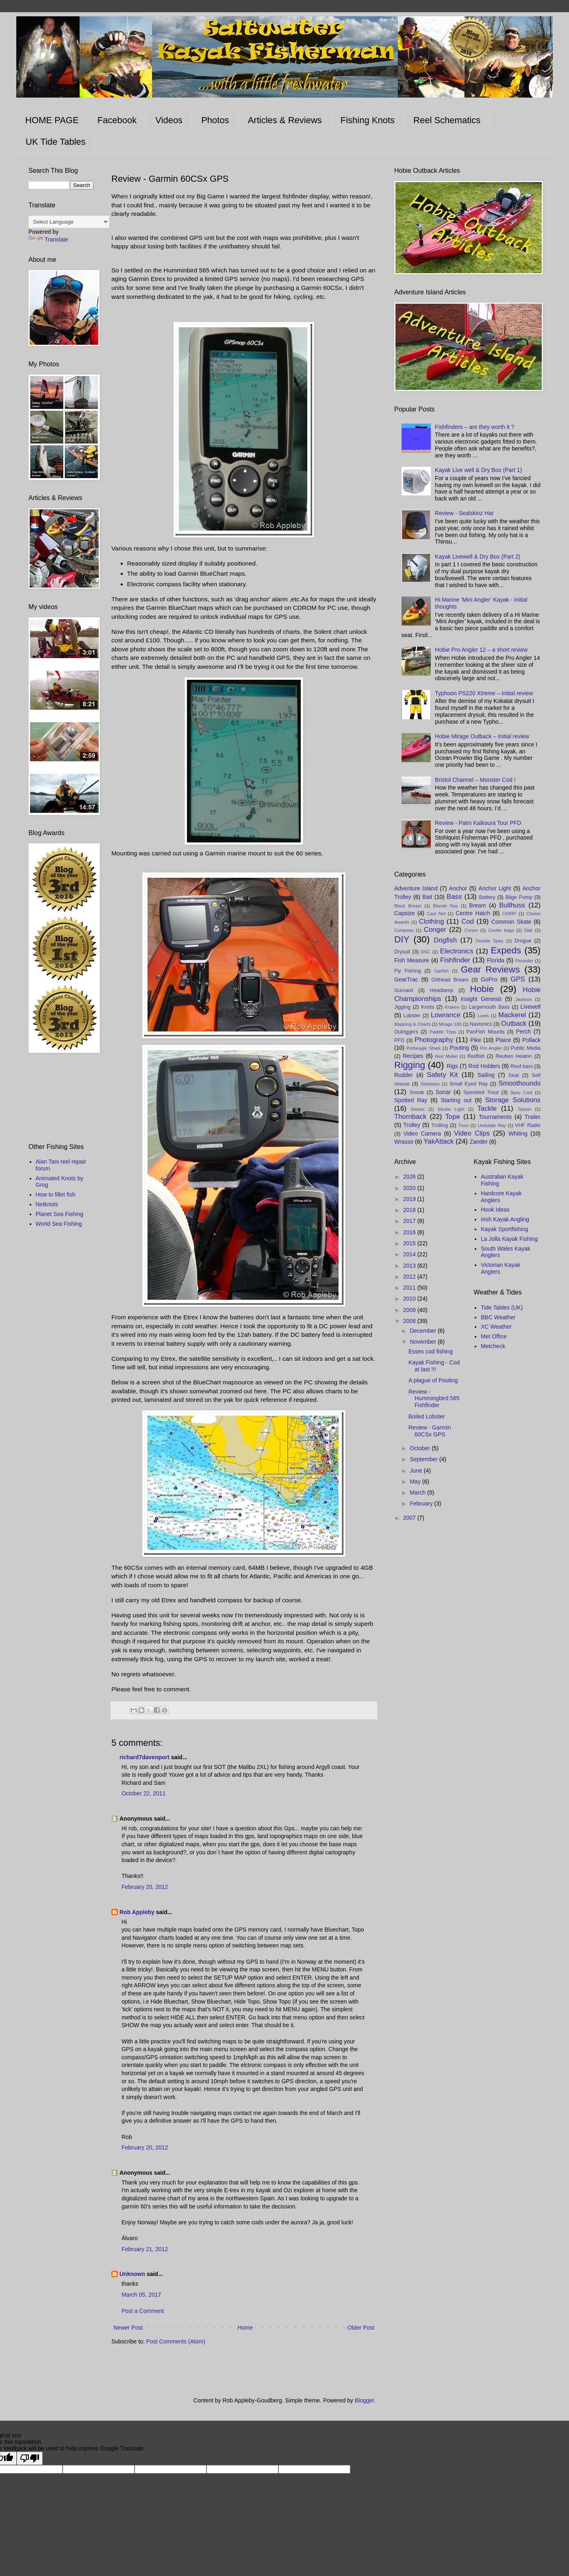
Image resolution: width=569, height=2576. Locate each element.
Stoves (417, 1109)
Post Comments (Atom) (175, 2341)
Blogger (364, 2400)
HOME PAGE (52, 120)
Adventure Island (416, 888)
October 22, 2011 (143, 1793)
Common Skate (511, 921)
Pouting (459, 1047)
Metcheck (493, 1346)
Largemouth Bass (489, 1007)
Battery (487, 897)
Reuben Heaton (513, 1056)
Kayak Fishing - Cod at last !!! (434, 1366)
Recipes (413, 1056)
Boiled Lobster (426, 1416)
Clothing (431, 921)
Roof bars (521, 1066)
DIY (401, 939)
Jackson (523, 999)
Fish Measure (411, 960)
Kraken (452, 1007)
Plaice (503, 1040)
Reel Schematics (446, 120)
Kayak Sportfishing (504, 1229)
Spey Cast (521, 1092)
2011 (410, 1287)
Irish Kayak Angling (505, 1219)
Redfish (476, 1056)
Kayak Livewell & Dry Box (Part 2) (477, 556)
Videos (168, 120)
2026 (410, 1176)
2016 (410, 1232)
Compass (403, 930)
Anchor (458, 888)
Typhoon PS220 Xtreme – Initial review (484, 693)
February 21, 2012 (145, 2249)
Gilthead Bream (449, 980)
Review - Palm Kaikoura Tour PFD (478, 823)
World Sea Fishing (59, 1224)
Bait (427, 897)
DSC (425, 951)
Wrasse (403, 1141)
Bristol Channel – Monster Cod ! (475, 780)
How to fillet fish (56, 1194)
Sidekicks (430, 1083)
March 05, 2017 (141, 2294)
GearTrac (406, 979)
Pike (475, 1040)
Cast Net (436, 913)
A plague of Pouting (433, 1380)
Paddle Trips (443, 1031)
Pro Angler (491, 1048)
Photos (215, 120)
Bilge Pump (519, 897)
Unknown (132, 2274)
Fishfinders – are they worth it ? (474, 427)
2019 (410, 1199)
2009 (410, 1310)
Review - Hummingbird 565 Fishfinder (434, 1398)
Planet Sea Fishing (60, 1214)
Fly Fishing (407, 971)
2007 (410, 1517)
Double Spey (490, 940)
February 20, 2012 (145, 1887)
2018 (410, 1210)
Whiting (518, 1133)
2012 (410, 1276)
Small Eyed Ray (469, 1084)
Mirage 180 (450, 1024)
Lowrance (445, 1015)
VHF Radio (528, 1125)
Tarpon (524, 1109)
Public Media (526, 1048)
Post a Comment (143, 2311)
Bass (454, 897)
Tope (452, 1116)
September (424, 1459)
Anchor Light (494, 888)
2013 (410, 1265)
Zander (479, 1141)
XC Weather (496, 1326)
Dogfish (445, 940)
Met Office (494, 1336)
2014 (410, 1254)
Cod (467, 921)
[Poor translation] (30, 2458)
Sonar (443, 1092)
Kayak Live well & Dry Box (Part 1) (478, 470)
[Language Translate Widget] (68, 221)
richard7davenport (144, 1757)
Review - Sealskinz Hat (464, 513)
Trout (463, 1125)
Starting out (456, 1100)
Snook (417, 1092)
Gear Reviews (490, 969)
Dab (528, 930)
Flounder (524, 960)
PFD (399, 1040)
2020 (410, 1188)
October (421, 1448)
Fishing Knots (368, 120)
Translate (48, 239)
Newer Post (128, 2327)
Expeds (506, 950)
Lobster (412, 1015)
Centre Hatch (473, 913)
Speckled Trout (481, 1092)
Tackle (487, 1108)
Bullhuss (512, 905)
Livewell (530, 1006)
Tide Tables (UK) (502, 1307)
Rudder (403, 1075)
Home (244, 2327)
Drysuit (402, 952)
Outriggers (406, 1032)
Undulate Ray (492, 1125)
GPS (517, 979)
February (422, 1503)
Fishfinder (455, 960)
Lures (483, 1015)
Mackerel (512, 1015)
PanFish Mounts (486, 1032)
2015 (410, 1243)
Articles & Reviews (285, 120)
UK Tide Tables (56, 142)
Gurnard (403, 990)
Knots (427, 1007)
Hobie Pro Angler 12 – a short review (481, 649)
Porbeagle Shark (423, 1048)
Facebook (117, 120)
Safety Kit (442, 1075)
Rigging (409, 1065)
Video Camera (422, 1133)
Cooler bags (501, 930)
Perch (523, 1031)
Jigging (402, 1007)
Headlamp (441, 990)
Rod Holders (484, 1066)
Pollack (531, 1040)
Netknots (47, 1204)
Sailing (486, 1075)
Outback (514, 1023)
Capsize (404, 913)
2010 (410, 1298)
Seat (513, 1075)
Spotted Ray (410, 1100)
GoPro (489, 979)
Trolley (411, 1125)
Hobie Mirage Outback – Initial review (482, 736)
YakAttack (438, 1141)
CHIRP (509, 913)
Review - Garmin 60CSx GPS (429, 1431)
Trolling (439, 1125)
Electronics (456, 951)
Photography (434, 1040)
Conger (435, 929)
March (418, 1492)
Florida (495, 960)
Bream (477, 905)
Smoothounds (520, 1083)
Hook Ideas (495, 1209)
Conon (471, 930)
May (416, 1481)
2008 (410, 1321)
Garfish (441, 970)
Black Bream (407, 905)
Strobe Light (450, 1109)
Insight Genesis (481, 999)
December (423, 1330)
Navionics (481, 1024)
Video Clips (472, 1133)
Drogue (523, 941)
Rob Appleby (136, 1912)
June (416, 1470)
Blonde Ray (445, 905)
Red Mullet (446, 1056)
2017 (410, 1221)
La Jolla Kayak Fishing (509, 1239)
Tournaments (495, 1117)
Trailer (533, 1117)
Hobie (482, 989)
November (423, 1341)
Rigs (452, 1066)
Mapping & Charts (412, 1024)
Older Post (360, 2327)
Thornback (410, 1116)
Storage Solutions (513, 1100)
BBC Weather (498, 1317)
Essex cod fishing (430, 1351)
